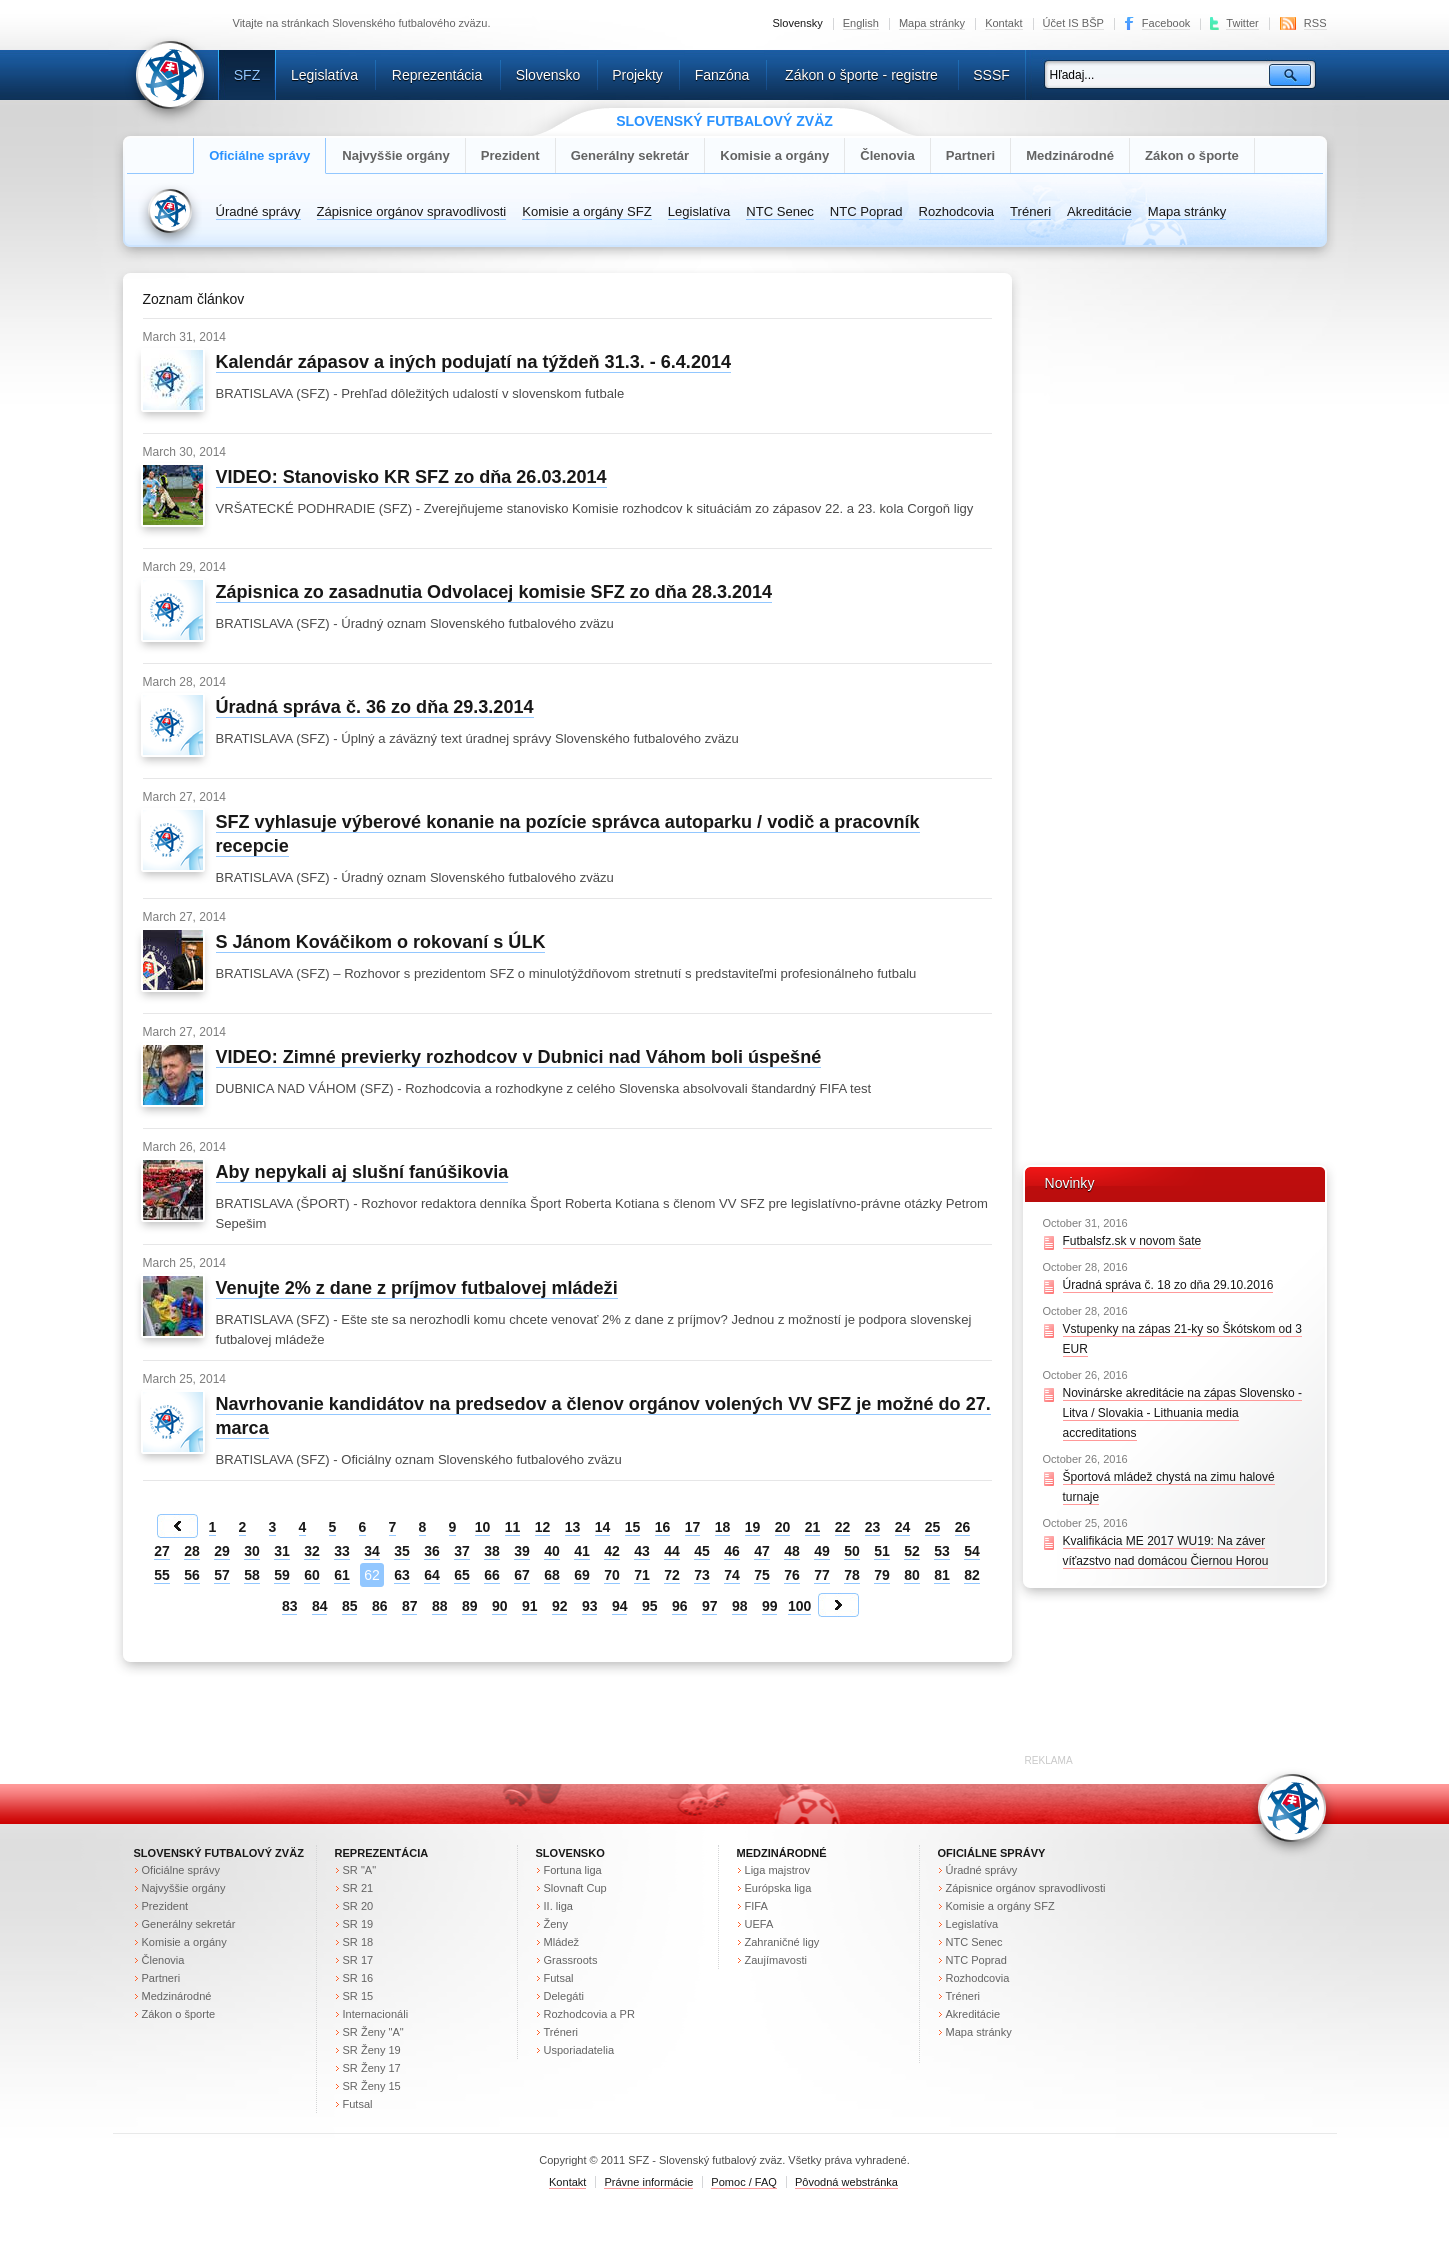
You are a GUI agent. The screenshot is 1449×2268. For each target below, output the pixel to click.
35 (402, 1551)
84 (320, 1606)
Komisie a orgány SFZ (586, 211)
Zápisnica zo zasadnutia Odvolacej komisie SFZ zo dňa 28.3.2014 (494, 592)
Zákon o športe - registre (861, 75)
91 (530, 1606)
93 (590, 1606)
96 (680, 1606)
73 (702, 1575)
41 (582, 1551)
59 (282, 1575)
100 (799, 1606)
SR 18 (358, 1942)
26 (963, 1527)
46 (732, 1551)
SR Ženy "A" (373, 2032)
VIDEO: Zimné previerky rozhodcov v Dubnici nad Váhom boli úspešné (519, 1057)
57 (222, 1575)
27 (162, 1551)
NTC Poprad (866, 211)
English (861, 23)
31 (282, 1551)
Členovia (887, 155)
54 (972, 1551)
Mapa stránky (932, 23)
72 (672, 1575)
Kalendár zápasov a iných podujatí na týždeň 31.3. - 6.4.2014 (474, 362)
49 (822, 1551)
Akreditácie (1099, 211)
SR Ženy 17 (372, 2068)
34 (372, 1551)
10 (483, 1527)
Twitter (1242, 23)
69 (582, 1575)
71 (642, 1575)
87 (410, 1606)
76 (792, 1575)
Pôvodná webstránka (846, 2182)
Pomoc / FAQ (744, 2182)
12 (543, 1527)
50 (852, 1551)
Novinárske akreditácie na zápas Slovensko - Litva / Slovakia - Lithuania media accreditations (1182, 1413)
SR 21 (358, 1888)
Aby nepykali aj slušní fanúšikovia (362, 1172)
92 (560, 1606)
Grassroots (571, 1960)
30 (252, 1551)
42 (612, 1551)
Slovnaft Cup (575, 1888)
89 (470, 1606)
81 (942, 1575)
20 (783, 1527)
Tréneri (1030, 211)
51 (882, 1551)
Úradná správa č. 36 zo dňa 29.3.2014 (375, 707)
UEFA (759, 1924)
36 (432, 1551)
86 (380, 1606)
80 (912, 1575)
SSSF (991, 75)
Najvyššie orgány (396, 155)
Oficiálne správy (259, 155)
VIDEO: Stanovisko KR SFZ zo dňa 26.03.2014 (411, 477)
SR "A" (360, 1870)
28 (192, 1551)
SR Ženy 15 (372, 2086)
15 (633, 1527)
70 (612, 1575)
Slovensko (548, 75)
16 (663, 1527)
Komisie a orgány (774, 155)
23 (873, 1527)
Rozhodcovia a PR (589, 2014)
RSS (1315, 23)
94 (620, 1606)
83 (290, 1606)
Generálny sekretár (630, 155)
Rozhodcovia (957, 211)
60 (312, 1575)
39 (522, 1551)
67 (522, 1575)
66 (492, 1575)
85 (350, 1606)
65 (462, 1575)
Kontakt (1003, 23)
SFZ (247, 75)
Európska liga (778, 1888)
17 (693, 1527)
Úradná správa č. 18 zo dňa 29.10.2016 (1168, 1285)
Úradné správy (258, 211)
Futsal (358, 2104)
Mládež (562, 1942)
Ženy (556, 1924)
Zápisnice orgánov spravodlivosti (412, 211)
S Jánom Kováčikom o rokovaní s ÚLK (381, 942)
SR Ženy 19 (372, 2050)
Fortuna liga (573, 1870)
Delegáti (564, 1996)
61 (342, 1575)
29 (222, 1551)
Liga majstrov (778, 1870)
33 (342, 1551)
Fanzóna (722, 75)
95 (650, 1606)
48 (792, 1551)
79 (882, 1575)
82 (972, 1575)
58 (252, 1575)
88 (440, 1606)
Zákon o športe (1192, 155)
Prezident (510, 155)
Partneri (970, 155)
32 (312, 1551)
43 (642, 1551)
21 (813, 1527)
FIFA (756, 1906)
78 (852, 1575)
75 (762, 1575)
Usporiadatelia (579, 2050)
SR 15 (358, 1996)
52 (912, 1551)
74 (732, 1575)
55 (162, 1575)
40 (552, 1551)
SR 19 (358, 1924)
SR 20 (358, 1906)
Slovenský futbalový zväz (219, 1853)
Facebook (1166, 23)
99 (770, 1606)
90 (500, 1606)
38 (492, 1551)
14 (603, 1527)
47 (762, 1551)
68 (552, 1575)
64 (432, 1575)
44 (672, 1551)
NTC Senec (780, 211)
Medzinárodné (1070, 155)
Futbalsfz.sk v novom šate (1132, 1241)
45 (702, 1551)
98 (740, 1606)
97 (710, 1606)
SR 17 (358, 1960)
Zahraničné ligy (782, 1942)
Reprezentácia (437, 75)
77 (822, 1575)
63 (402, 1575)
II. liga (558, 1906)
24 (903, 1527)
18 (723, 1527)
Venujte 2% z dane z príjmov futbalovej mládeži (417, 1288)
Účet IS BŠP (1073, 23)
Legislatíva (324, 75)
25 (933, 1527)
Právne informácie (648, 2182)
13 (573, 1527)
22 (843, 1527)
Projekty (637, 75)
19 (753, 1527)
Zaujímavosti (776, 1960)
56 (192, 1575)
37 (462, 1551)
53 (942, 1551)
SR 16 (358, 1978)
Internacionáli (376, 2014)
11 (513, 1527)
